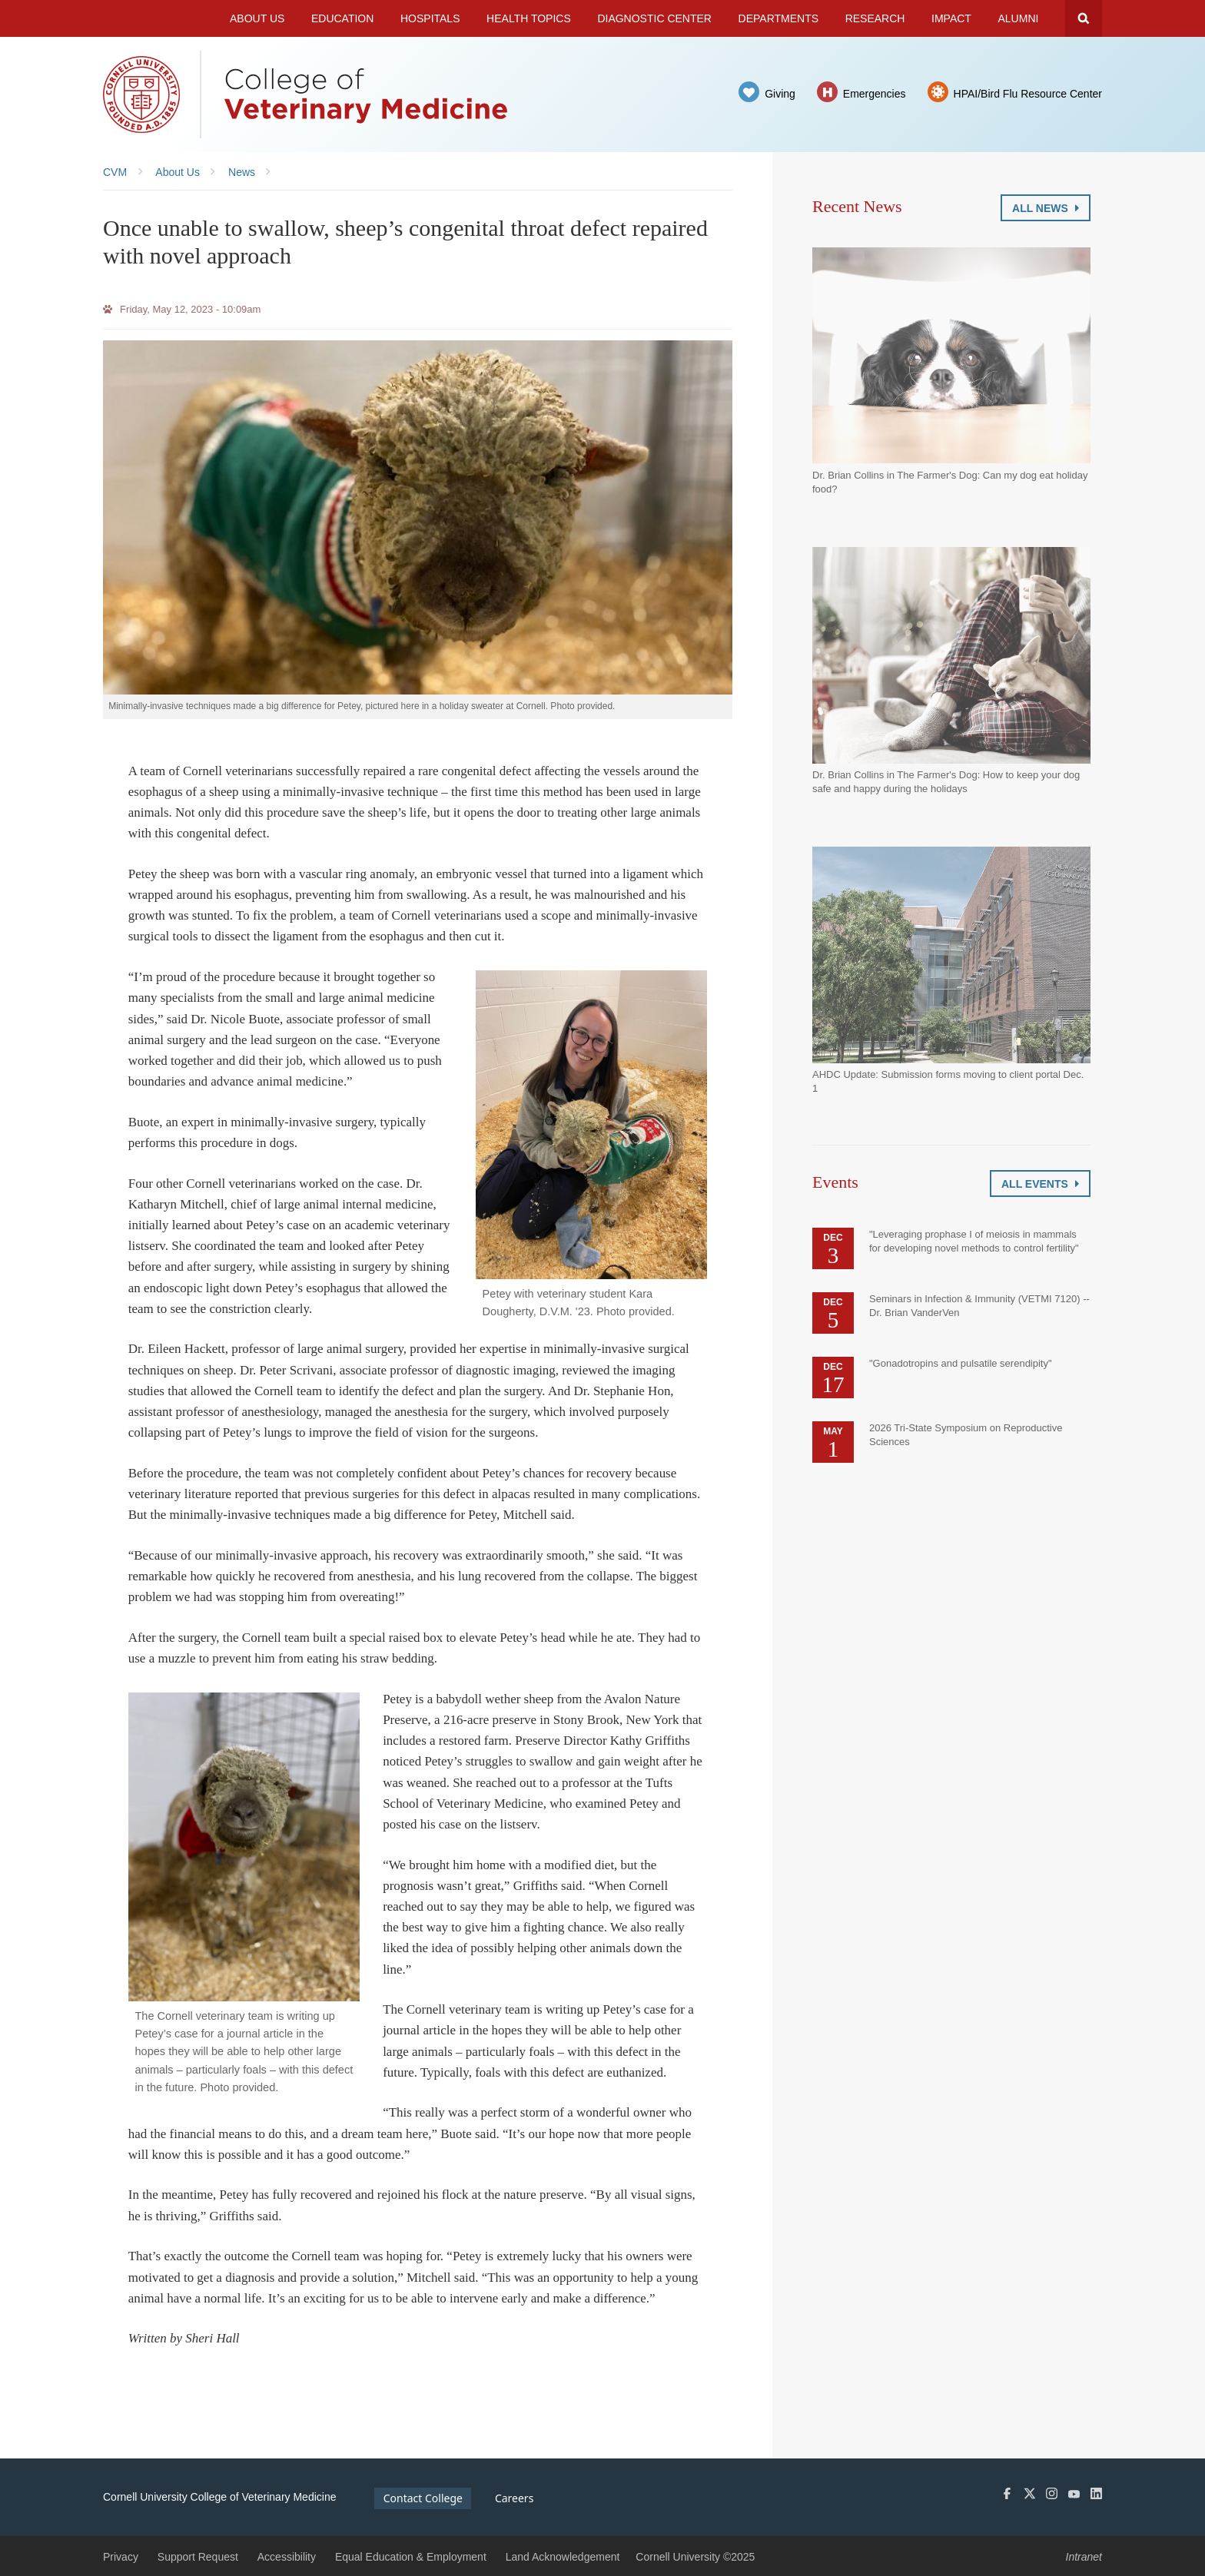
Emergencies (874, 94)
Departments (779, 18)
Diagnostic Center (654, 18)
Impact (951, 18)
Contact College (423, 2498)
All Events (1040, 1184)
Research (875, 18)
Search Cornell (1083, 18)
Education (342, 18)
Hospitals (430, 18)
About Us (257, 18)
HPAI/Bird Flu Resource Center (1028, 94)
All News (1045, 208)
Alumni (1018, 18)
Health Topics (528, 18)
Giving (780, 94)
